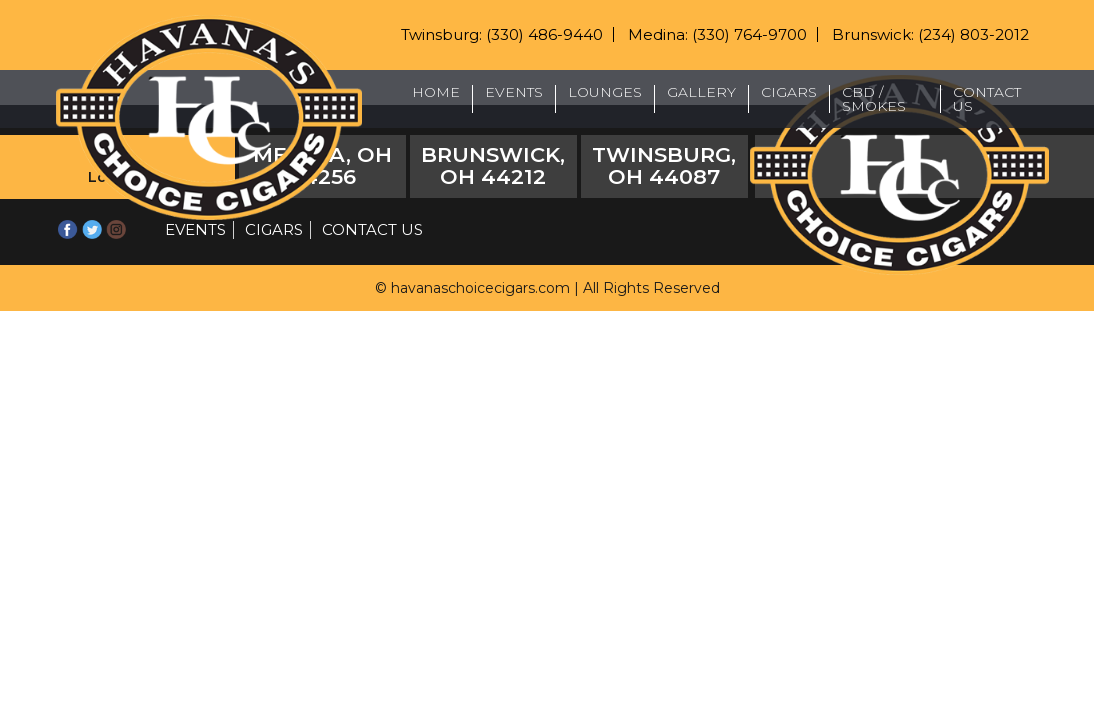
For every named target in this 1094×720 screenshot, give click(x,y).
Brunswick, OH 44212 (493, 165)
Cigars (789, 92)
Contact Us (987, 99)
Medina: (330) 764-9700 (717, 34)
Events (514, 92)
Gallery (701, 92)
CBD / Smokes (874, 99)
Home (436, 92)
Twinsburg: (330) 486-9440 (502, 34)
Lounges (605, 92)
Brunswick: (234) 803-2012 (930, 34)
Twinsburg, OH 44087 (664, 165)
